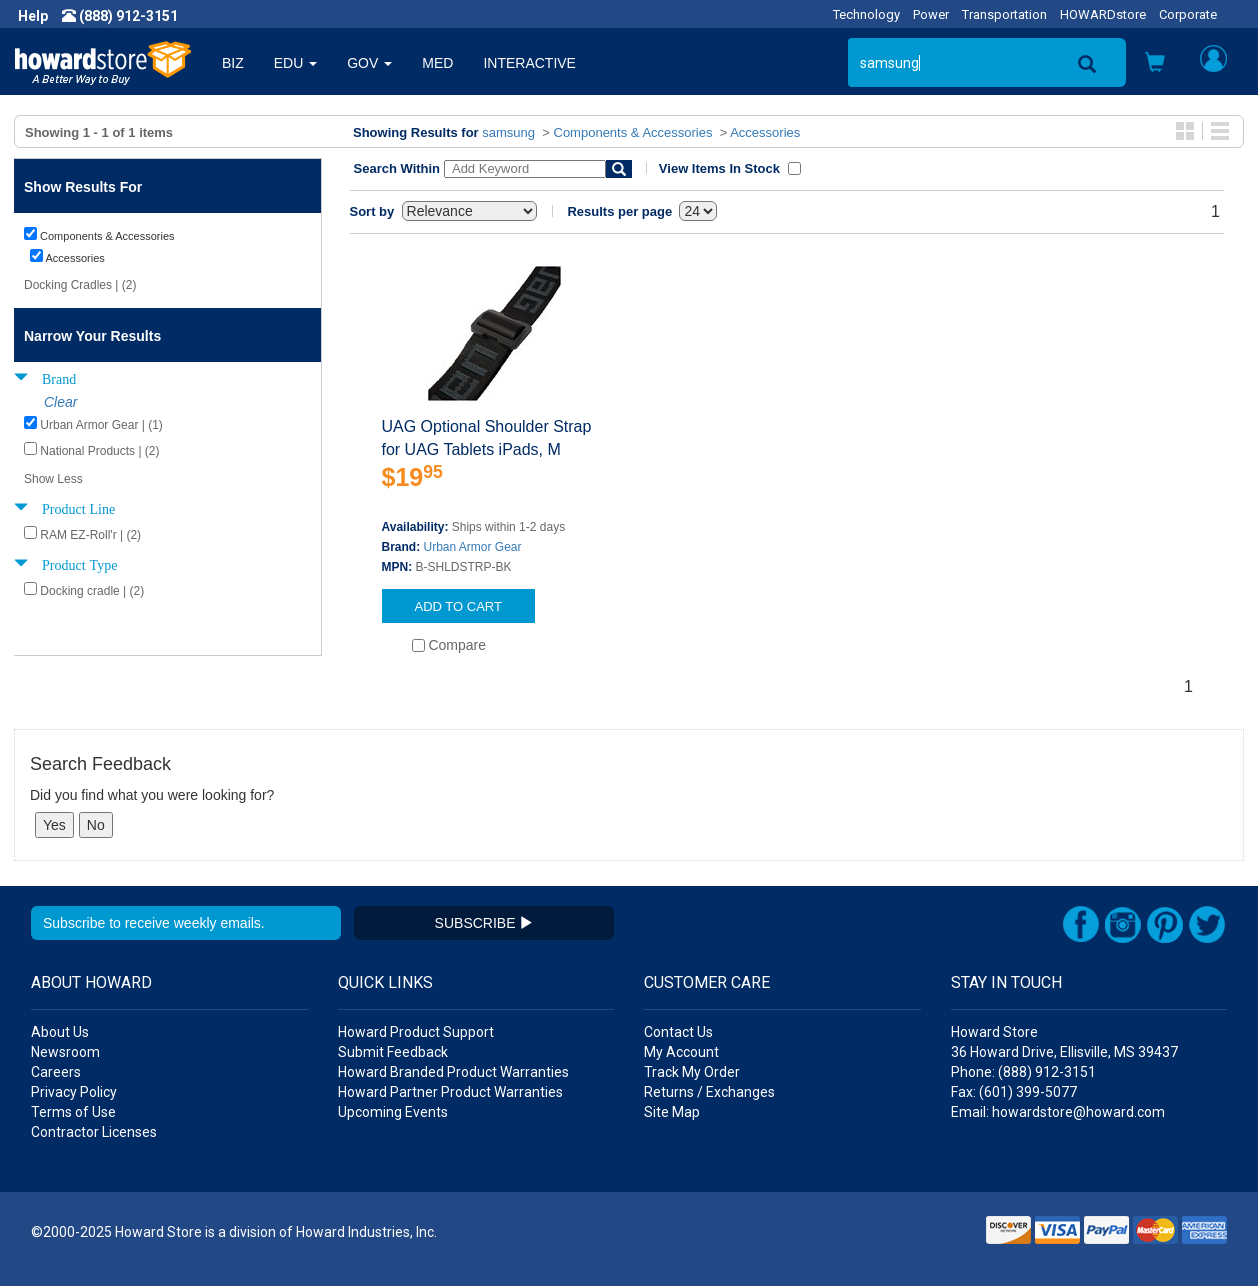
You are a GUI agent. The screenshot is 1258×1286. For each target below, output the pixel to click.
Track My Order (692, 1072)
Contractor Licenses (94, 1132)
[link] (933, 1236)
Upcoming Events (393, 1112)
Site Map (672, 1112)
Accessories (765, 132)
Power (931, 14)
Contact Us (678, 1032)
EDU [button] (295, 63)
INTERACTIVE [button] (529, 63)
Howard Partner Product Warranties (450, 1092)
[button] (1155, 64)
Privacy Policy (74, 1092)
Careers (56, 1072)
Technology (866, 14)
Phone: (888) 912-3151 (1023, 1072)
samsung (508, 132)
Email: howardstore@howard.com (1058, 1112)
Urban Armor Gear (473, 547)
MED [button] (437, 63)
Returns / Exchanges (709, 1092)
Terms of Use (73, 1112)
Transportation (1004, 14)
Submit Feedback (393, 1052)
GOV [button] (369, 63)
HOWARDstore (1103, 14)
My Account (681, 1052)
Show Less (53, 479)
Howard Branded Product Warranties (453, 1072)
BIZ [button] (233, 63)
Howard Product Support (416, 1032)
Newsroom (65, 1052)
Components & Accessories (633, 132)
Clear (60, 402)
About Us (60, 1032)
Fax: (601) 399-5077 (1014, 1092)
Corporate (1188, 14)
